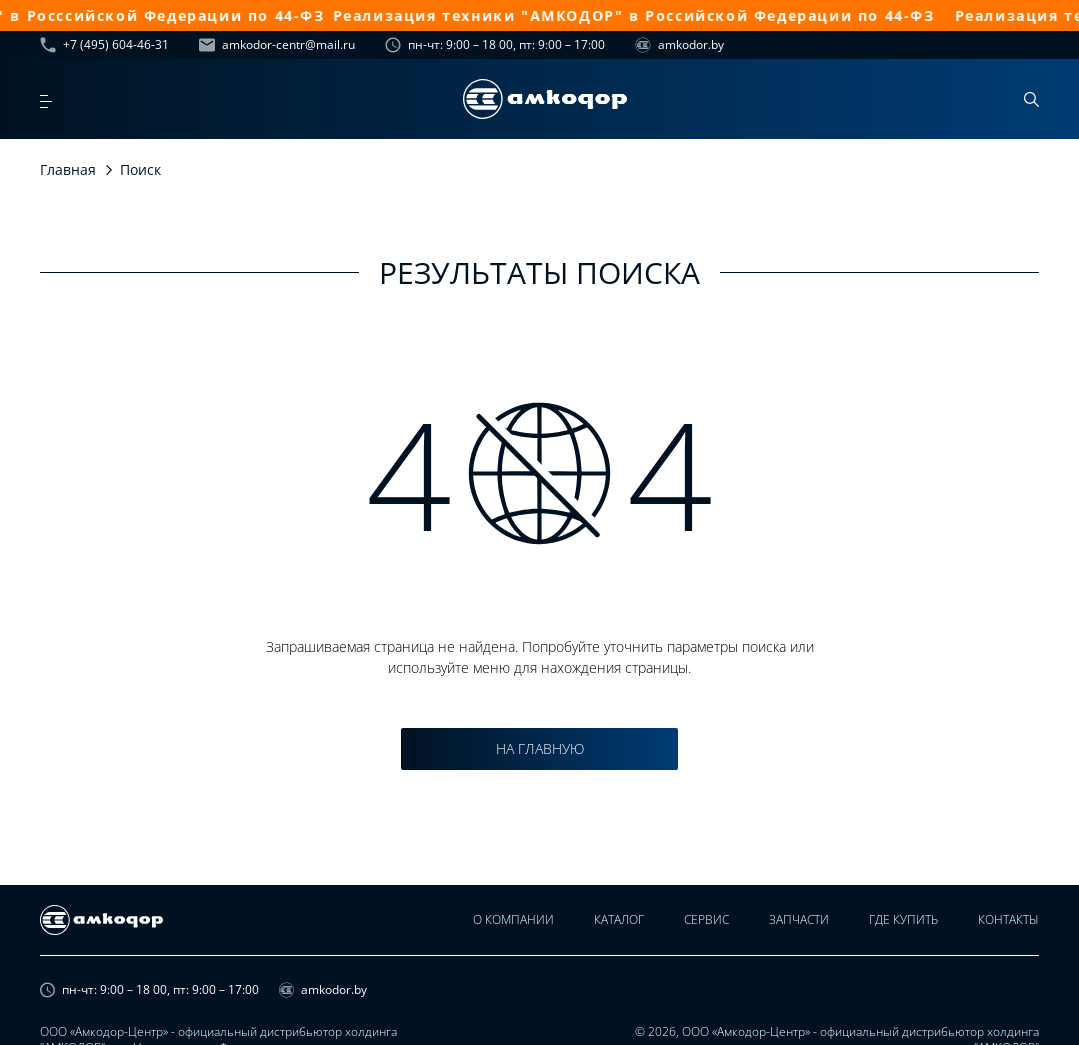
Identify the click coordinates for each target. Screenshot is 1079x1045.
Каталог (619, 919)
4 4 (539, 473)
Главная (68, 169)
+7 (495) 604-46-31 (104, 45)
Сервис (706, 919)
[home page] (545, 99)
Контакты (1008, 919)
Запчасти (799, 919)
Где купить (903, 919)
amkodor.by (679, 45)
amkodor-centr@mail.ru (277, 45)
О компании (513, 919)
